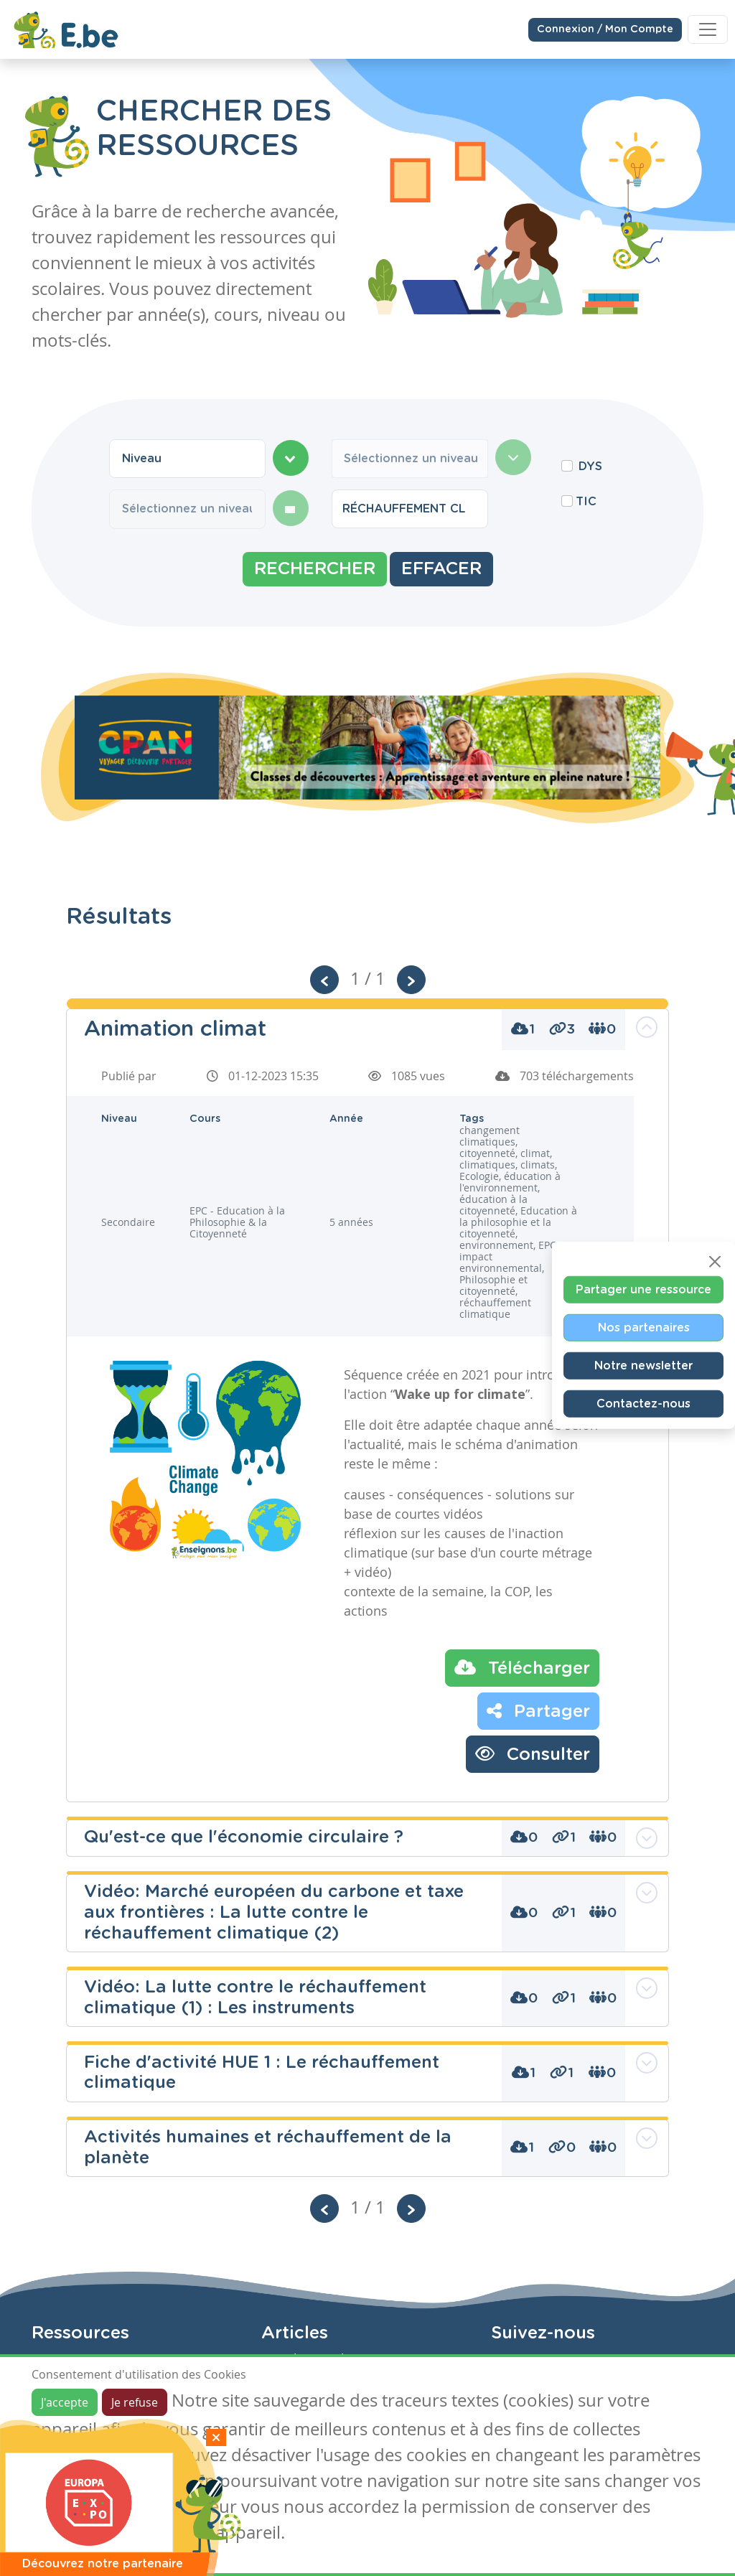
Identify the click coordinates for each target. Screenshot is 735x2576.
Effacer (441, 569)
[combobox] (187, 458)
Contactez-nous (643, 1403)
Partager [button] (538, 1710)
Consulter (532, 1753)
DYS (590, 466)
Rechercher (314, 569)
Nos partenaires (644, 1327)
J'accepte (64, 2402)
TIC (586, 501)
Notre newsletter (643, 1365)
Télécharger (522, 1667)
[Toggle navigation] (708, 28)
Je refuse (134, 2402)
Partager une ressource (643, 1289)
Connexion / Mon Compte (605, 29)
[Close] (715, 1261)
